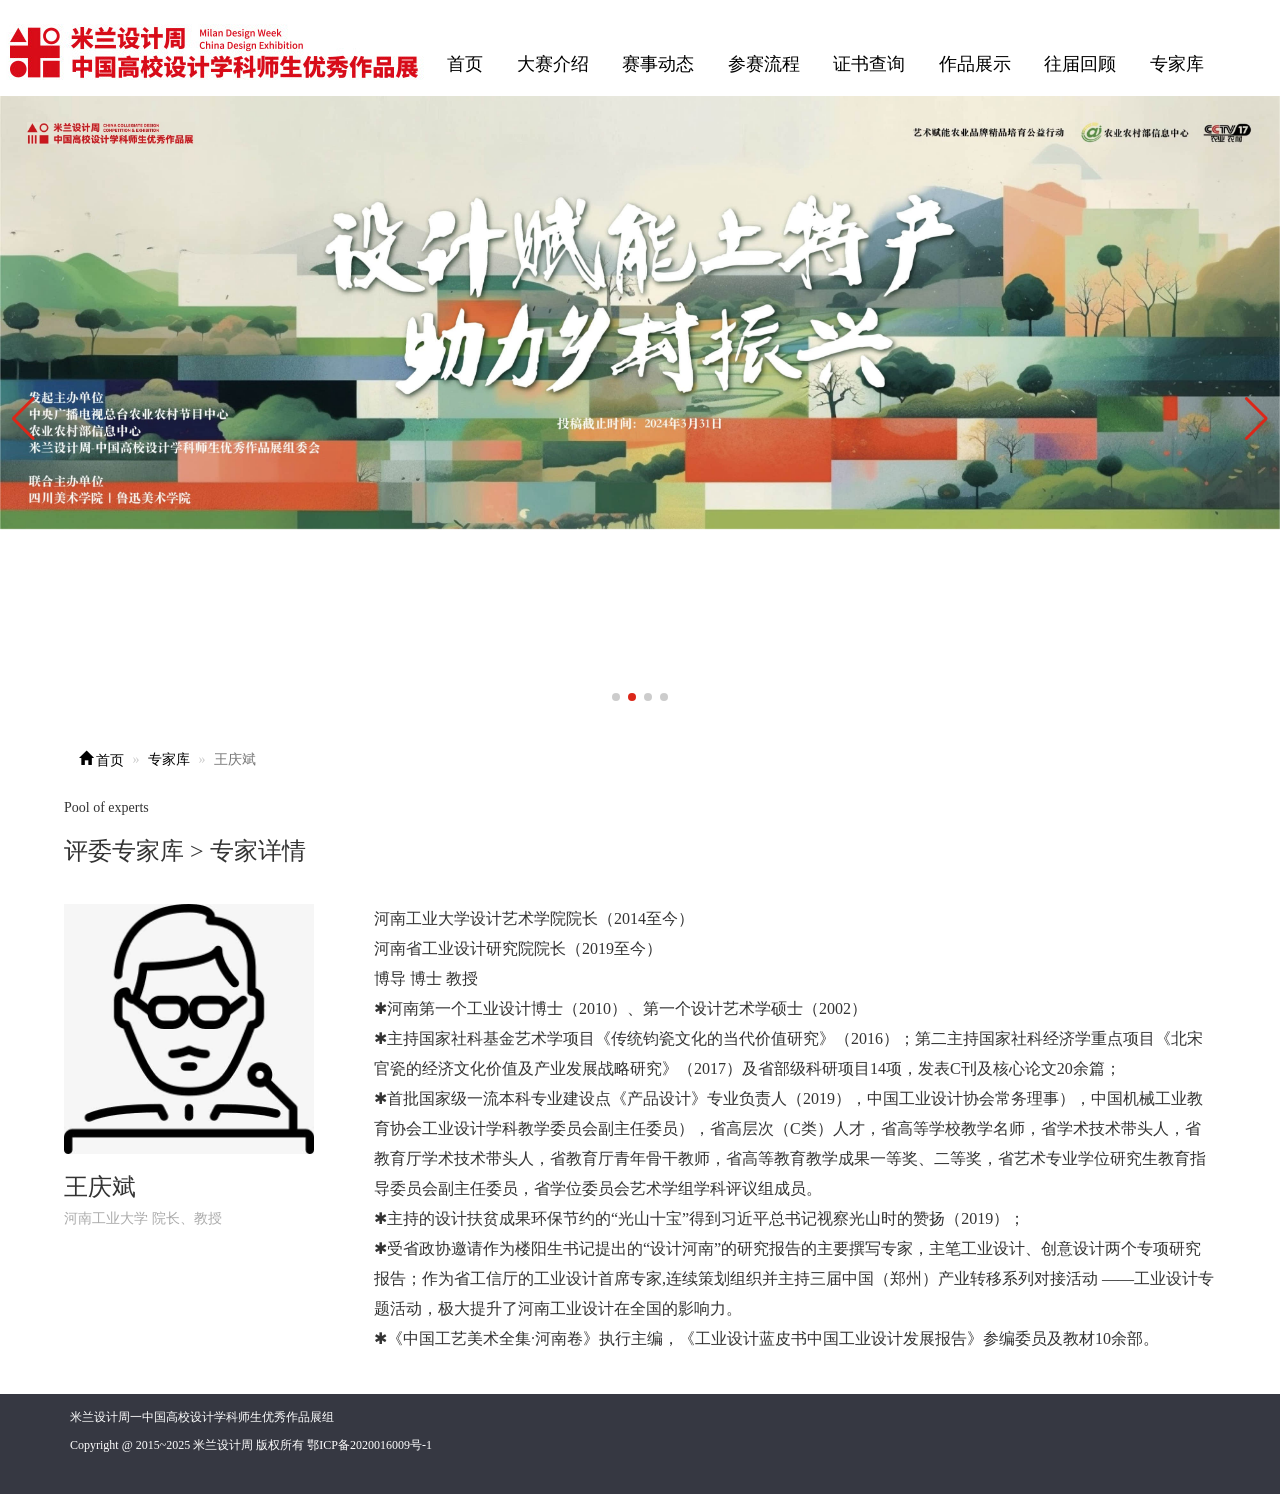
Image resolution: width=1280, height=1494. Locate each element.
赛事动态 (658, 64)
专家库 (1177, 64)
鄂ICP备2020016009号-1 (369, 1445)
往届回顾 (1080, 64)
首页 (465, 64)
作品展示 (975, 64)
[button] (1256, 419)
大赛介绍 (553, 64)
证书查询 (869, 64)
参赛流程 (764, 64)
